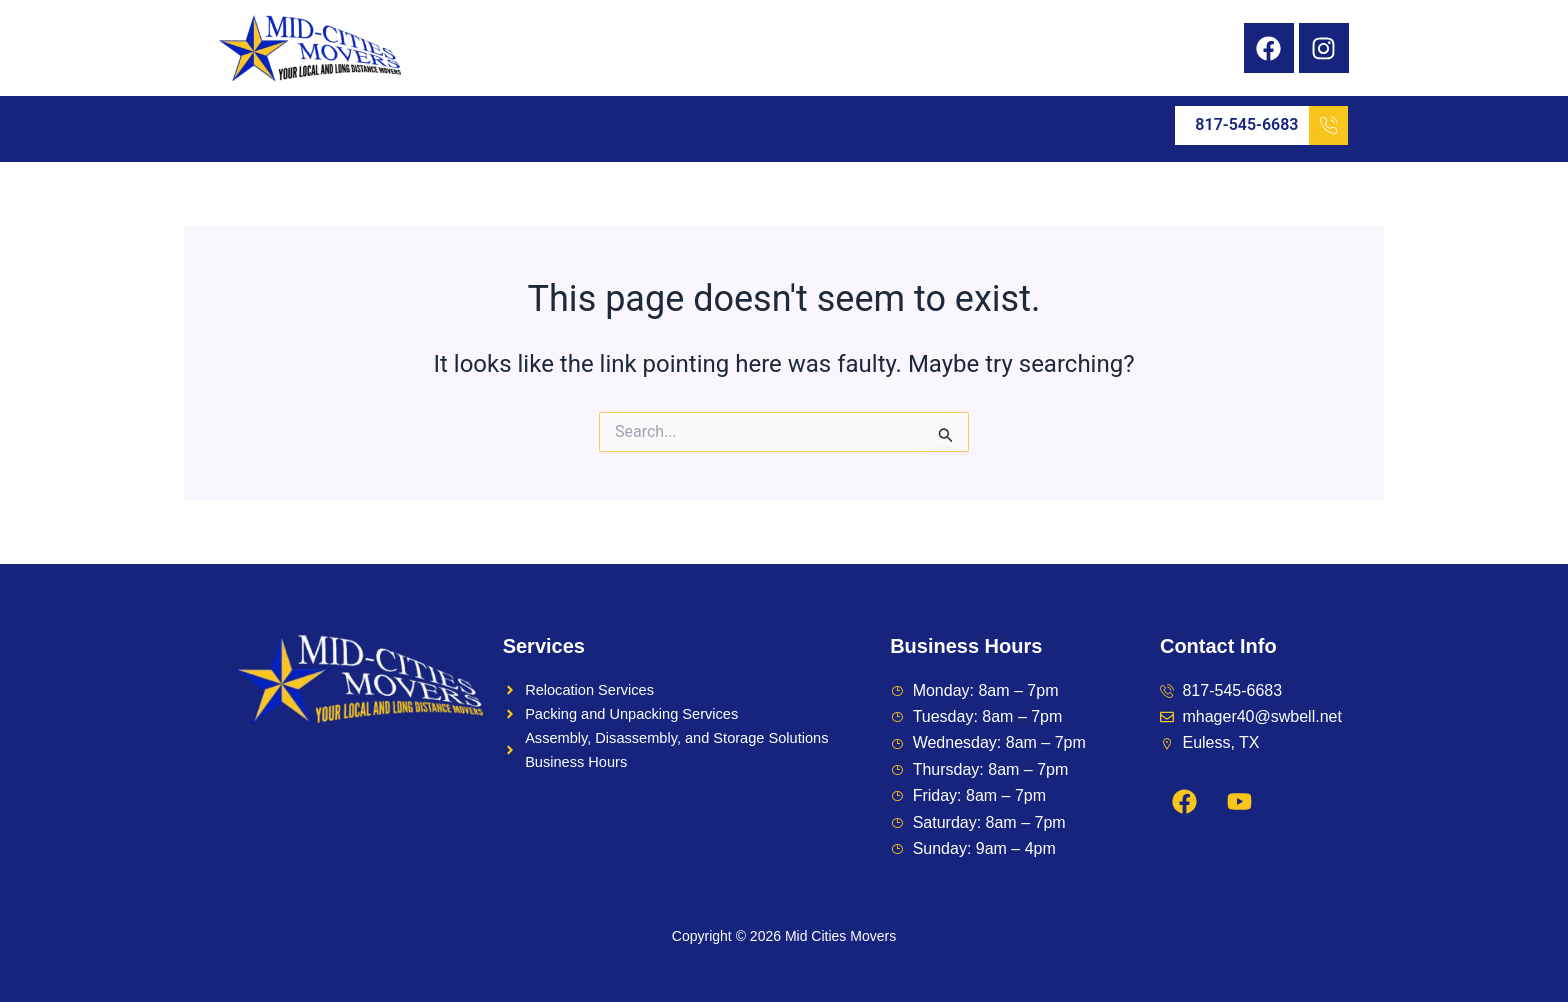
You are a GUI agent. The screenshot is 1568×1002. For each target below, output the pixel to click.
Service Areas (503, 126)
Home (260, 126)
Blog (832, 126)
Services (363, 126)
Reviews (744, 126)
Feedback (638, 126)
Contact (916, 126)
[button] (363, 126)
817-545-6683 (1271, 125)
